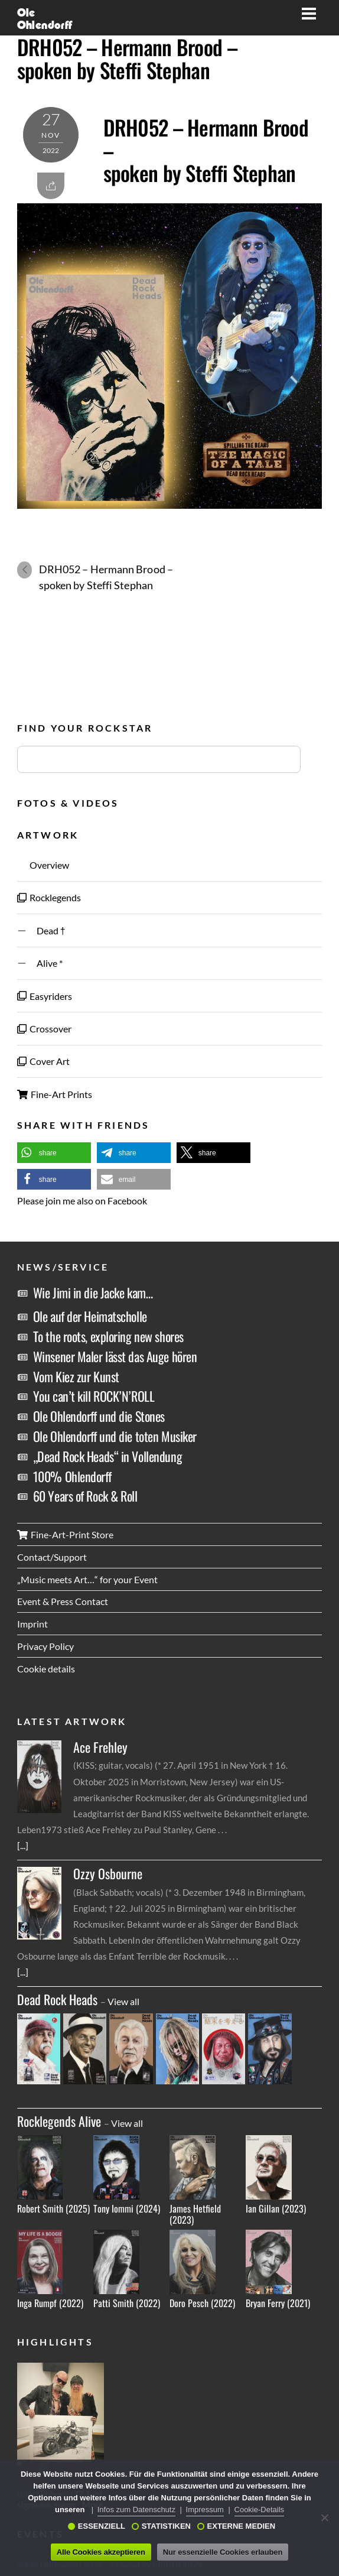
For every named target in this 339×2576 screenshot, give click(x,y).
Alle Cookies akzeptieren (101, 2552)
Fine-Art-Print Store (65, 1534)
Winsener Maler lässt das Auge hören (115, 1356)
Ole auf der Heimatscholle (90, 1316)
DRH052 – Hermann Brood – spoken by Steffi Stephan (127, 58)
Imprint (32, 1623)
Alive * (40, 963)
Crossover (44, 1028)
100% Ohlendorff (72, 1476)
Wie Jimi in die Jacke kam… (93, 1292)
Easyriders (44, 996)
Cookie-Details (259, 2509)
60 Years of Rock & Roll (85, 1495)
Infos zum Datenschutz (136, 2509)
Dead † (41, 930)
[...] (22, 1845)
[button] (54, 1152)
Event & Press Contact (62, 1601)
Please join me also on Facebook (82, 1200)
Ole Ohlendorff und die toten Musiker (115, 1436)
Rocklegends (49, 897)
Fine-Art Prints (54, 1094)
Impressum (205, 2509)
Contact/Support (52, 1557)
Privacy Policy (45, 1646)
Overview (43, 864)
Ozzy (107, 1873)
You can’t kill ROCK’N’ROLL (94, 1395)
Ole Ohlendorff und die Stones (99, 1415)
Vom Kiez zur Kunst (76, 1376)
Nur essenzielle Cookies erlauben (222, 2552)
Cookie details (46, 1668)
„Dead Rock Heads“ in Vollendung (107, 1456)
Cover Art (43, 1061)
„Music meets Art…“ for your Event (87, 1579)
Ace (100, 1747)
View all (123, 2001)
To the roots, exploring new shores (108, 1336)
